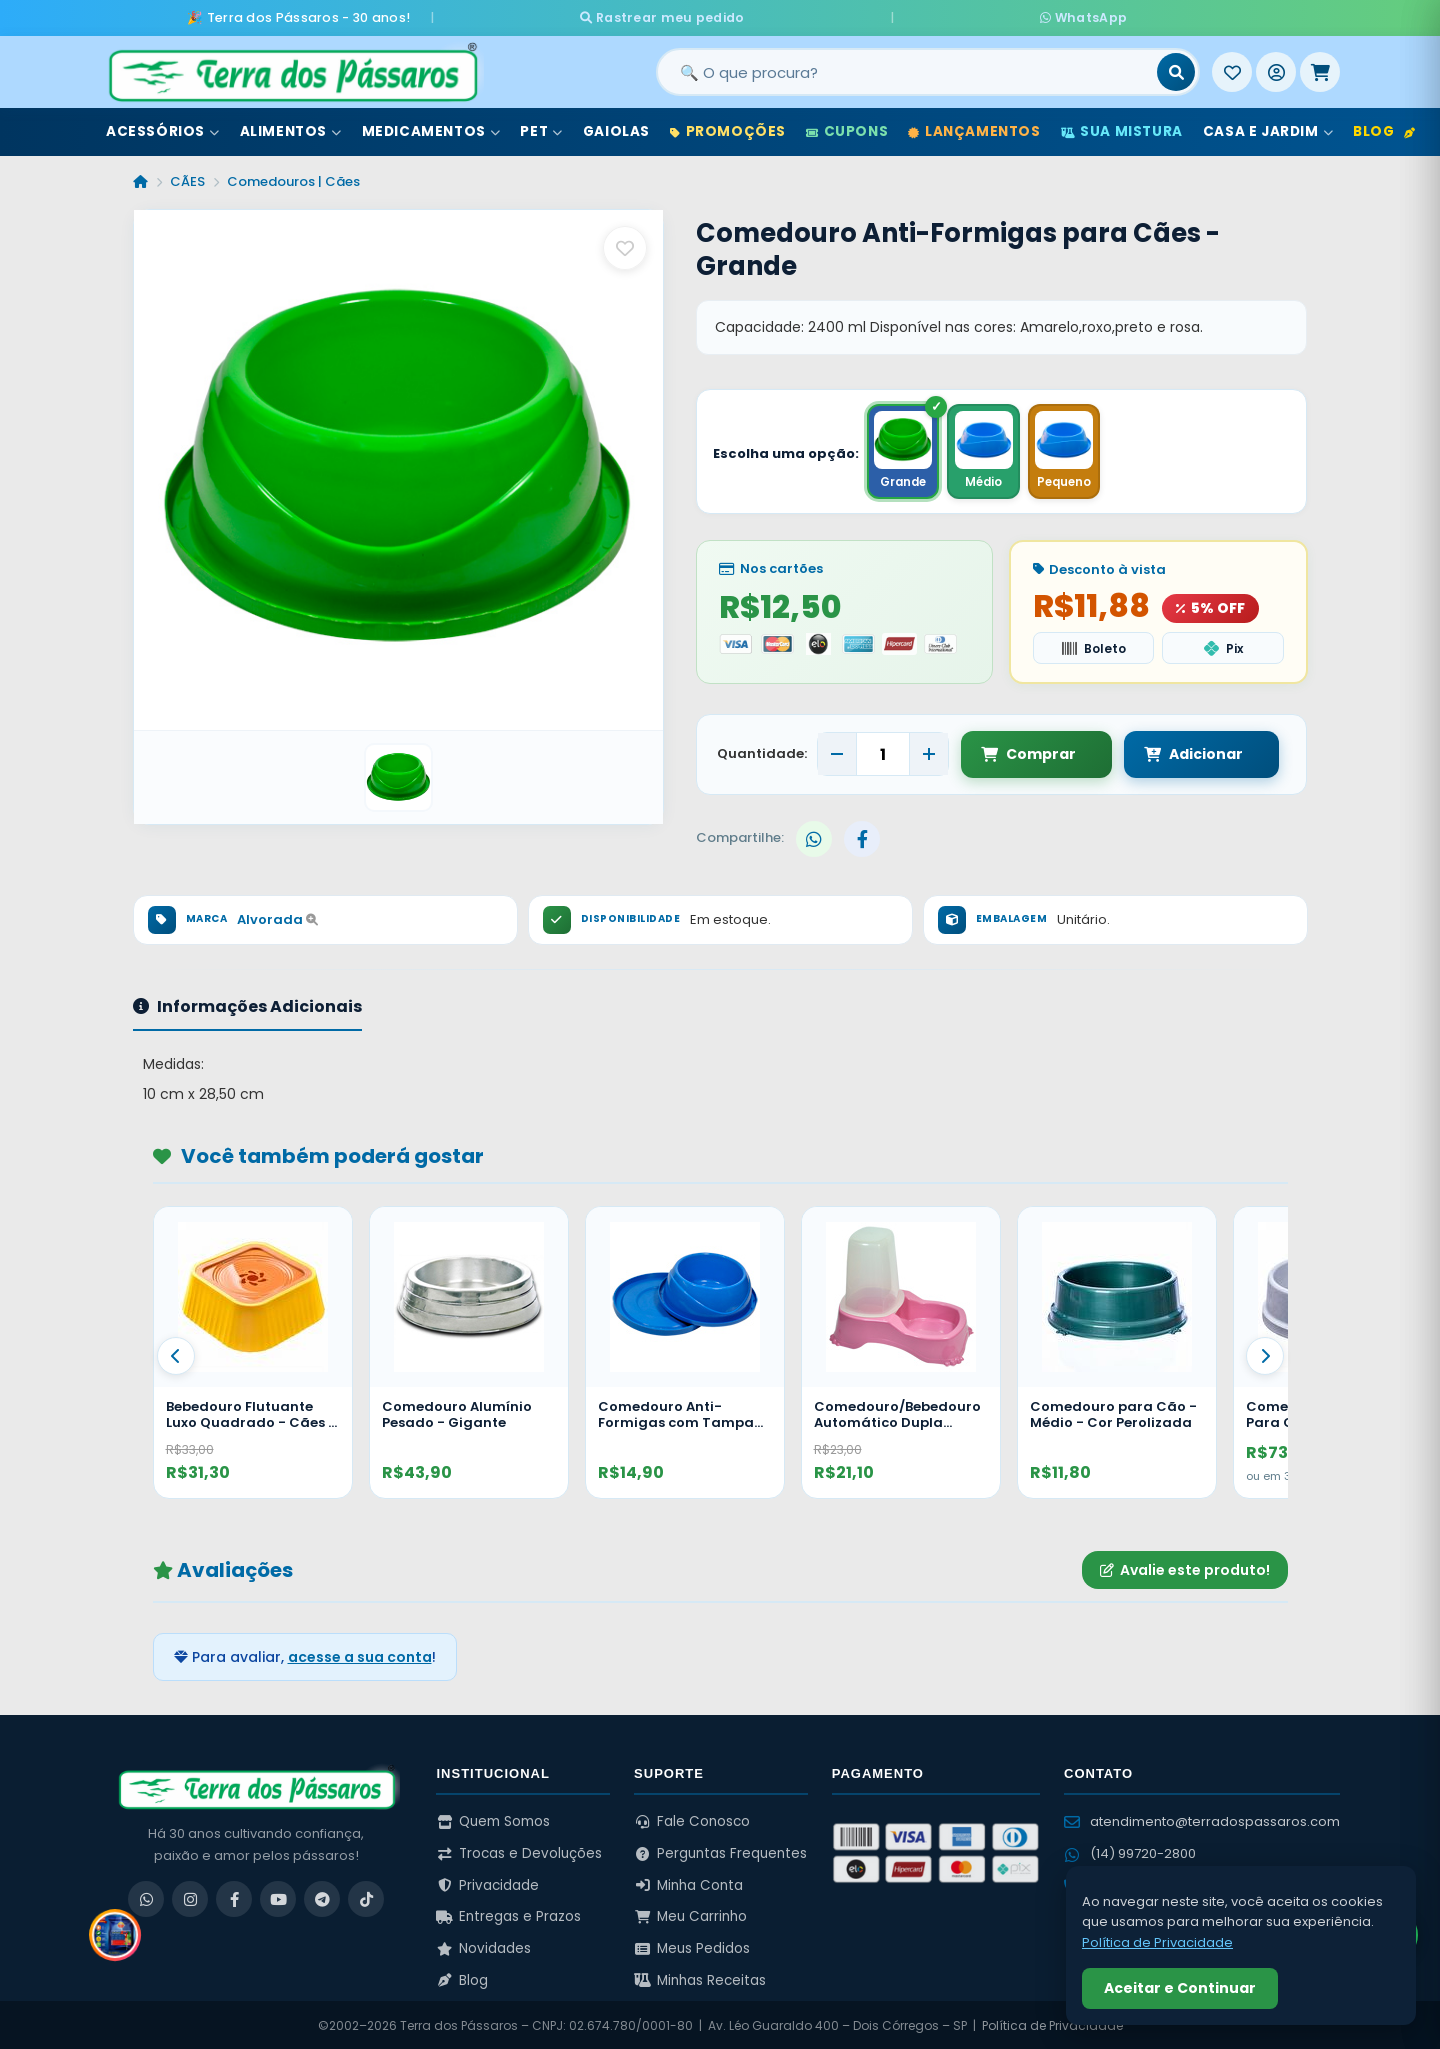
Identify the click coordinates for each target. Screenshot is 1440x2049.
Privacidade (487, 1883)
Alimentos (291, 128)
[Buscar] (1176, 69)
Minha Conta (688, 1883)
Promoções (728, 128)
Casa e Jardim (1268, 128)
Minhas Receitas (700, 1977)
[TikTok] (366, 1897)
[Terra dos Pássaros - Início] (292, 69)
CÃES (187, 178)
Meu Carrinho (690, 1914)
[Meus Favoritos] (1232, 69)
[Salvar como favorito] (625, 245)
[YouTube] (278, 1897)
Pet (541, 128)
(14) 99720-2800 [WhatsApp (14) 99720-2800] (1130, 1851)
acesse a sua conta (360, 1655)
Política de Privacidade (1052, 2023)
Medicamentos (431, 128)
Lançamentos (974, 128)
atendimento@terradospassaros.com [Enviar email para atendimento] (1202, 1819)
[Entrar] (1276, 69)
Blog (1384, 128)
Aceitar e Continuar (1180, 1988)
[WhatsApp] (146, 1897)
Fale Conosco (692, 1819)
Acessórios (163, 128)
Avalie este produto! (1185, 1567)
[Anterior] (176, 1354)
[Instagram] (190, 1897)
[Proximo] (1265, 1354)
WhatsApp (957, 15)
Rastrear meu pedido (788, 15)
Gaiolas (616, 128)
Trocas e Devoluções (519, 1851)
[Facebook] (234, 1897)
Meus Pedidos (692, 1946)
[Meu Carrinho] (1320, 69)
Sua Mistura (1122, 128)
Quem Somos (493, 1819)
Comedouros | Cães (293, 178)
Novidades (483, 1946)
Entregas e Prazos (508, 1914)
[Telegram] (322, 1897)
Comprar (1028, 752)
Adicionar (1177, 752)
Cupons (847, 128)
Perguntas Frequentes (720, 1851)
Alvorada (277, 917)
